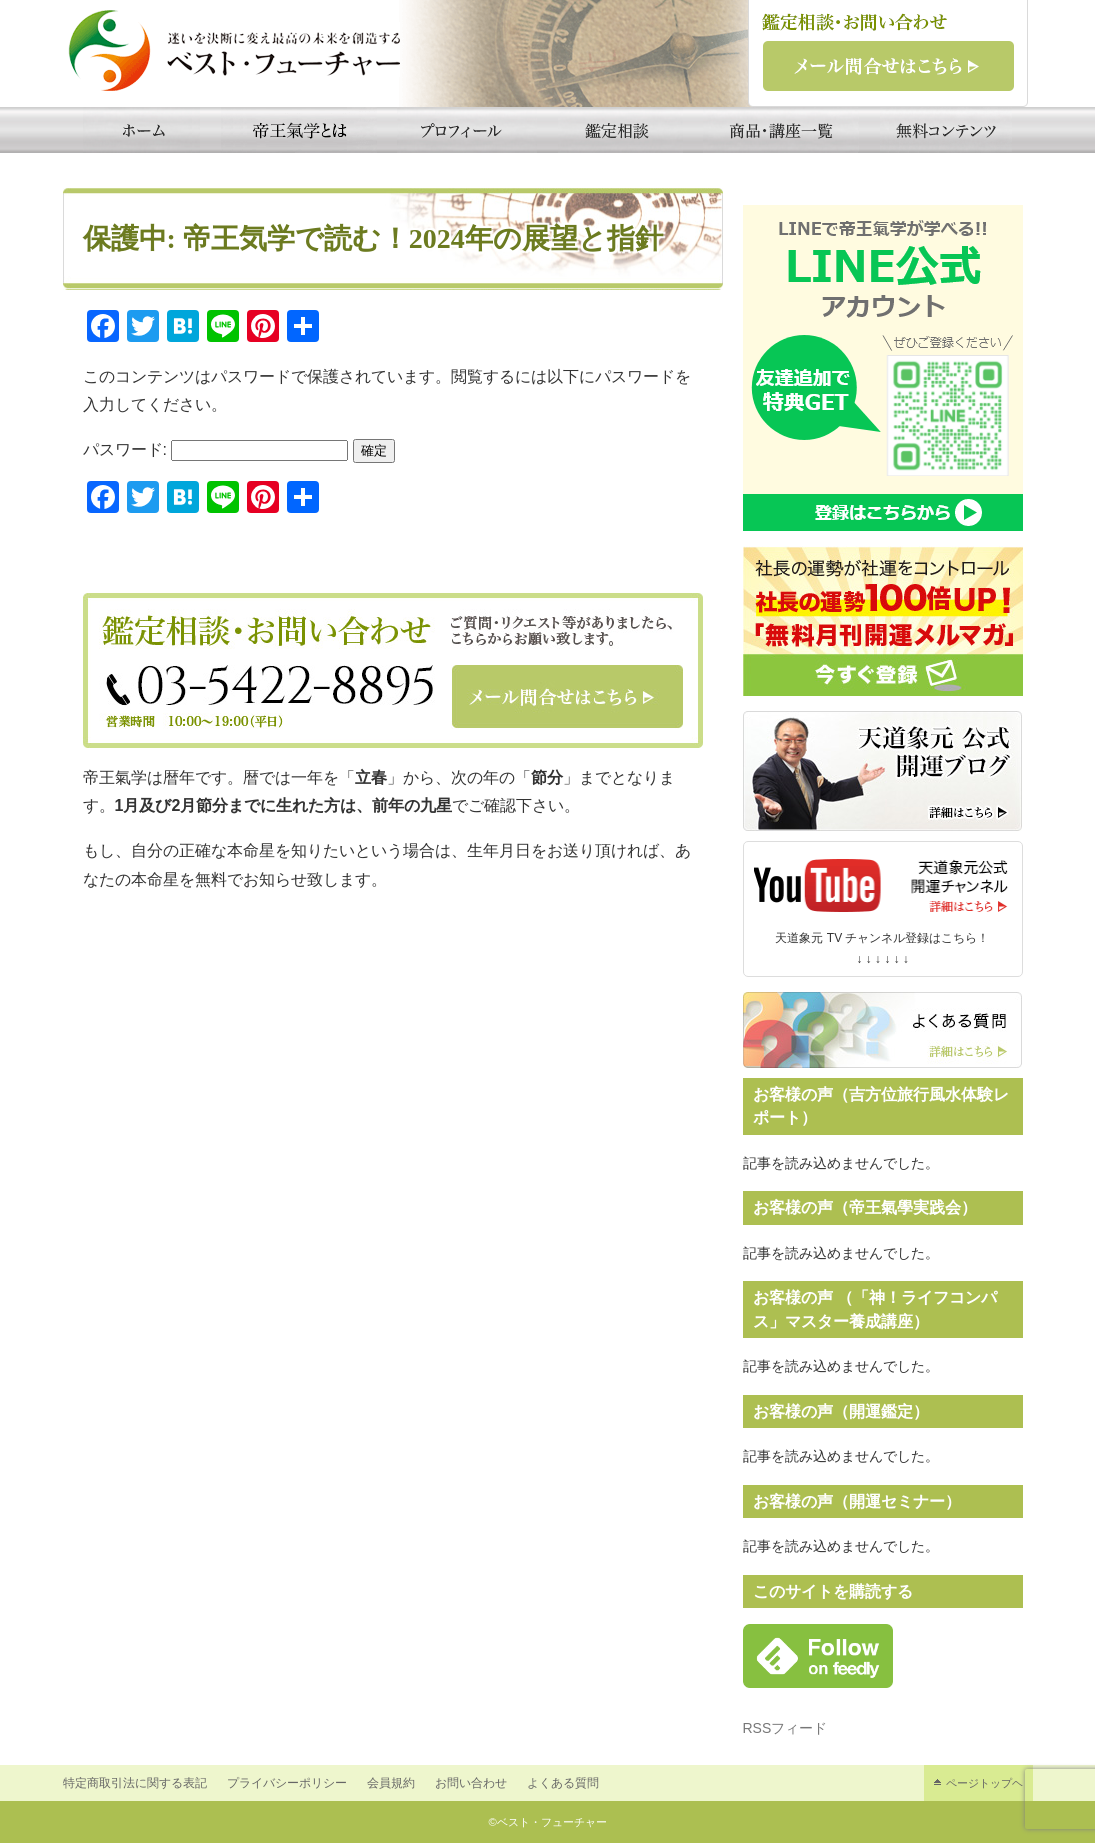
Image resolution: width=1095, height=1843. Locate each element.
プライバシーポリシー (287, 1783)
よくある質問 (563, 1783)
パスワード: (216, 449)
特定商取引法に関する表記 (135, 1783)
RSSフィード (785, 1728)
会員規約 (391, 1783)
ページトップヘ (984, 1783)
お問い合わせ (471, 1783)
